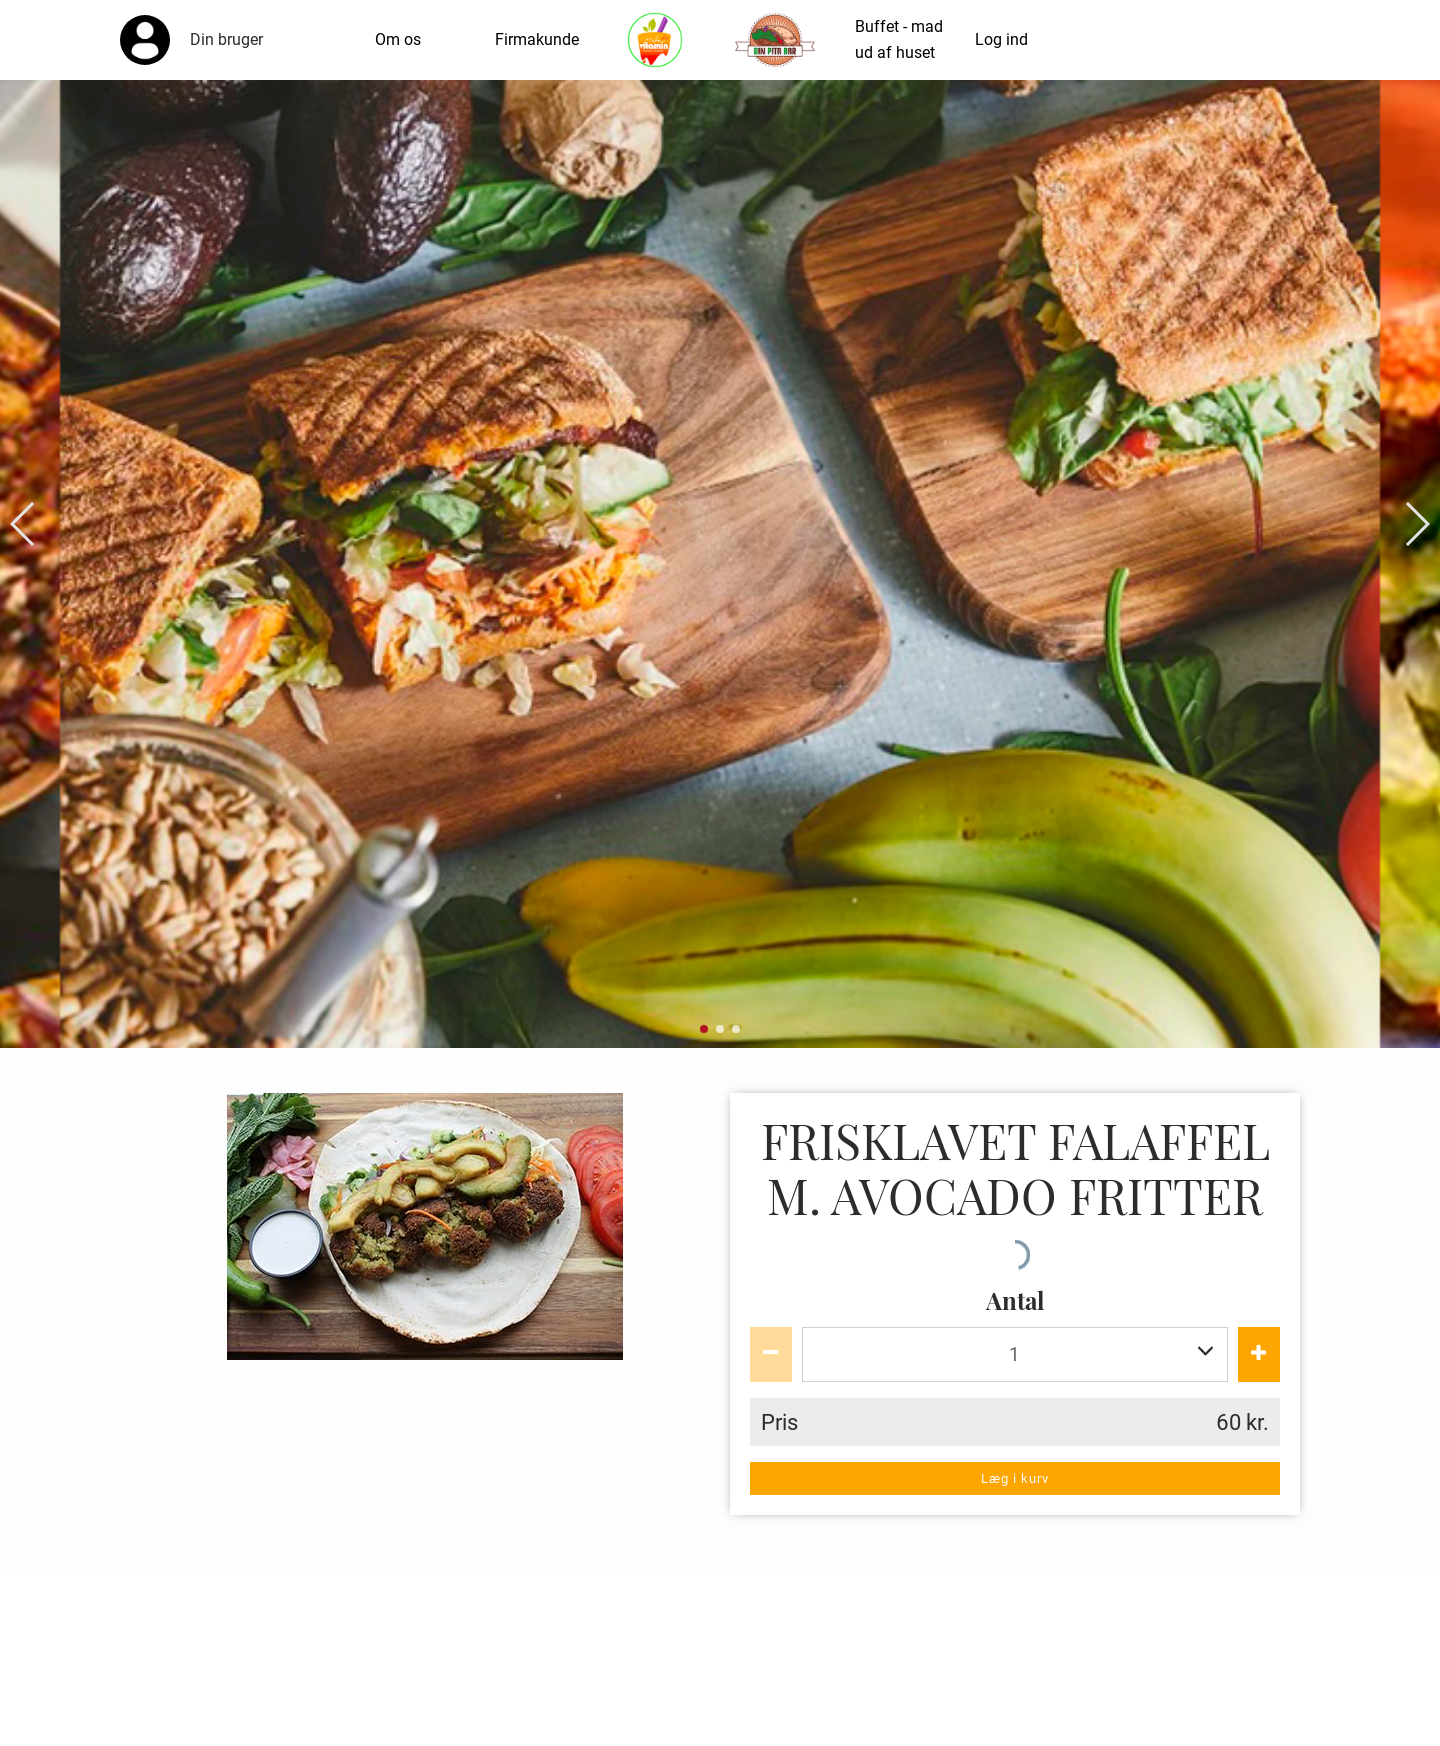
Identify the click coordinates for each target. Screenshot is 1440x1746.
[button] (23, 524)
